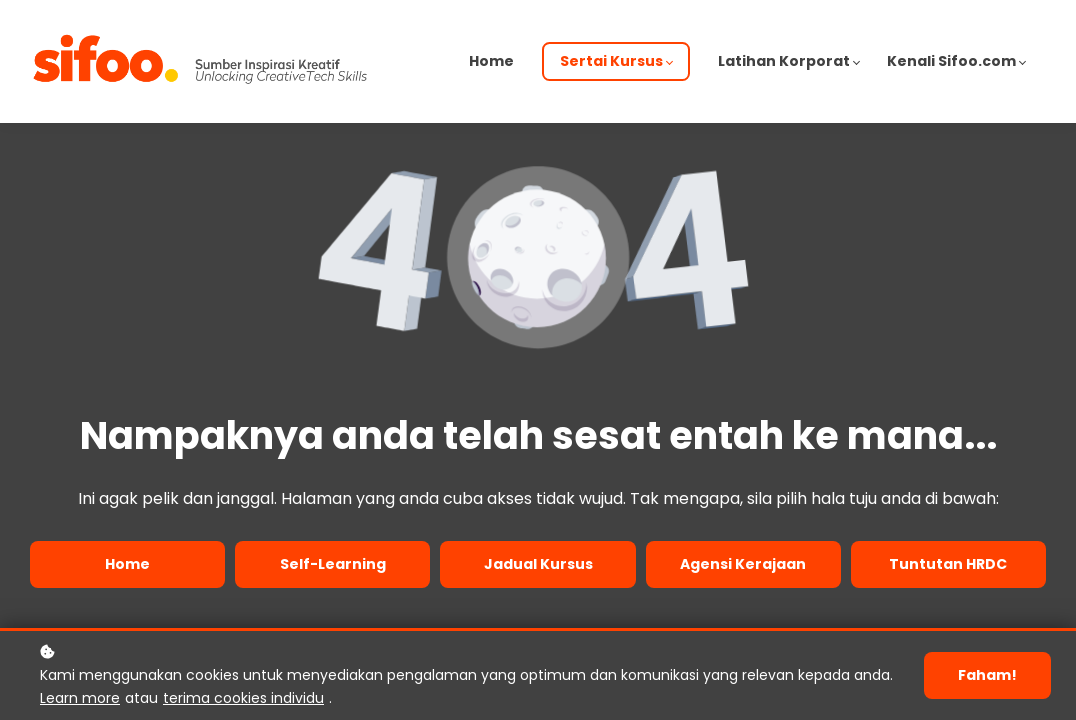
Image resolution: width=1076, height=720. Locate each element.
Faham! (987, 675)
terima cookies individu (243, 698)
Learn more (80, 698)
